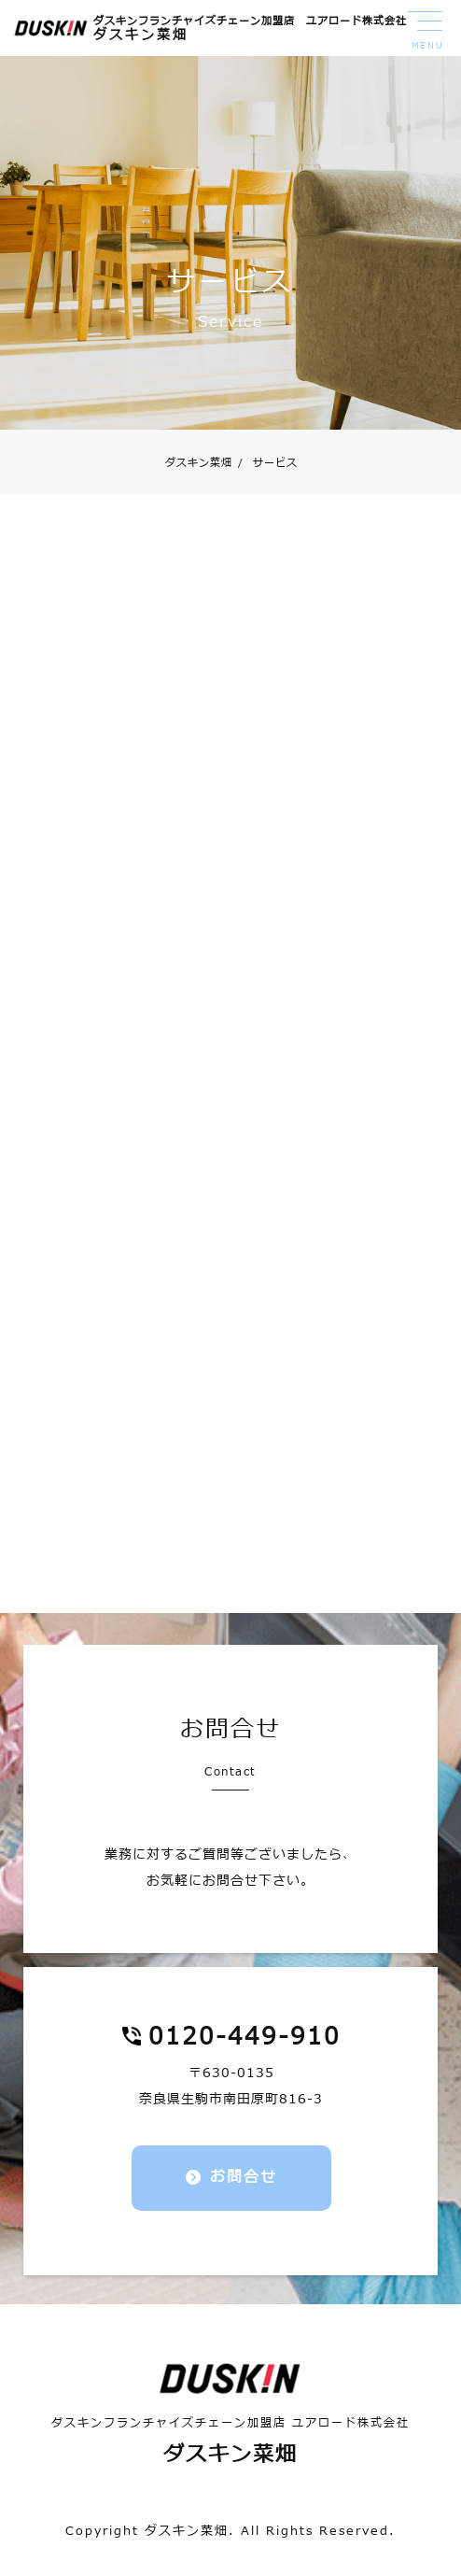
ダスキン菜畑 (198, 463)
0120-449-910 (244, 2037)
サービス (268, 463)
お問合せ (243, 2177)
